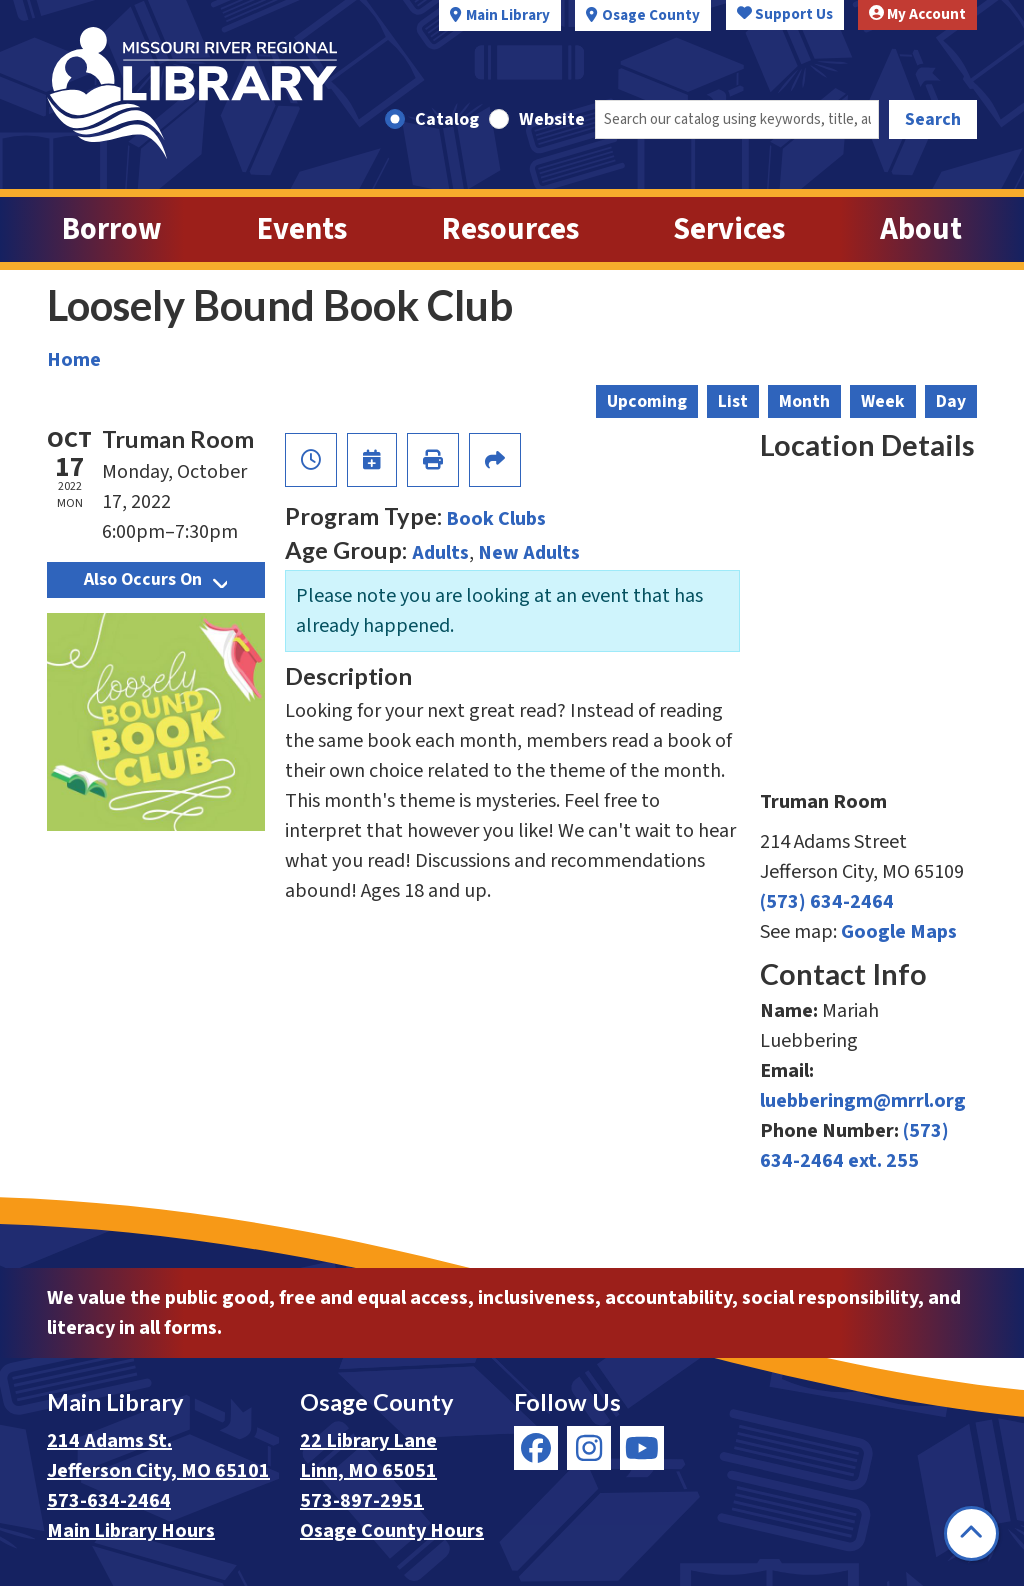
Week (883, 401)
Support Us (785, 14)
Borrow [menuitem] (112, 229)
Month (804, 401)
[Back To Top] (971, 1533)
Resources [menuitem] (510, 229)
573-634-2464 (109, 1501)
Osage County (651, 15)
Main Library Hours (131, 1531)
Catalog (447, 119)
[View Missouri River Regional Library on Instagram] (589, 1448)
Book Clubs (496, 519)
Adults (440, 553)
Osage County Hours (392, 1531)
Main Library (508, 15)
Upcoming (647, 401)
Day (951, 401)
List (733, 401)
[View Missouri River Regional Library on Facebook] (536, 1448)
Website (552, 119)
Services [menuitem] (729, 229)
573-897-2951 (362, 1501)
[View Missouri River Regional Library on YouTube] (642, 1448)
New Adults (529, 553)
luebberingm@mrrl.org (863, 1101)
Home (74, 360)
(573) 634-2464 (827, 902)
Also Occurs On (155, 579)
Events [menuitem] (302, 229)
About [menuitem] (921, 229)
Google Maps (899, 932)
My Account (917, 14)
